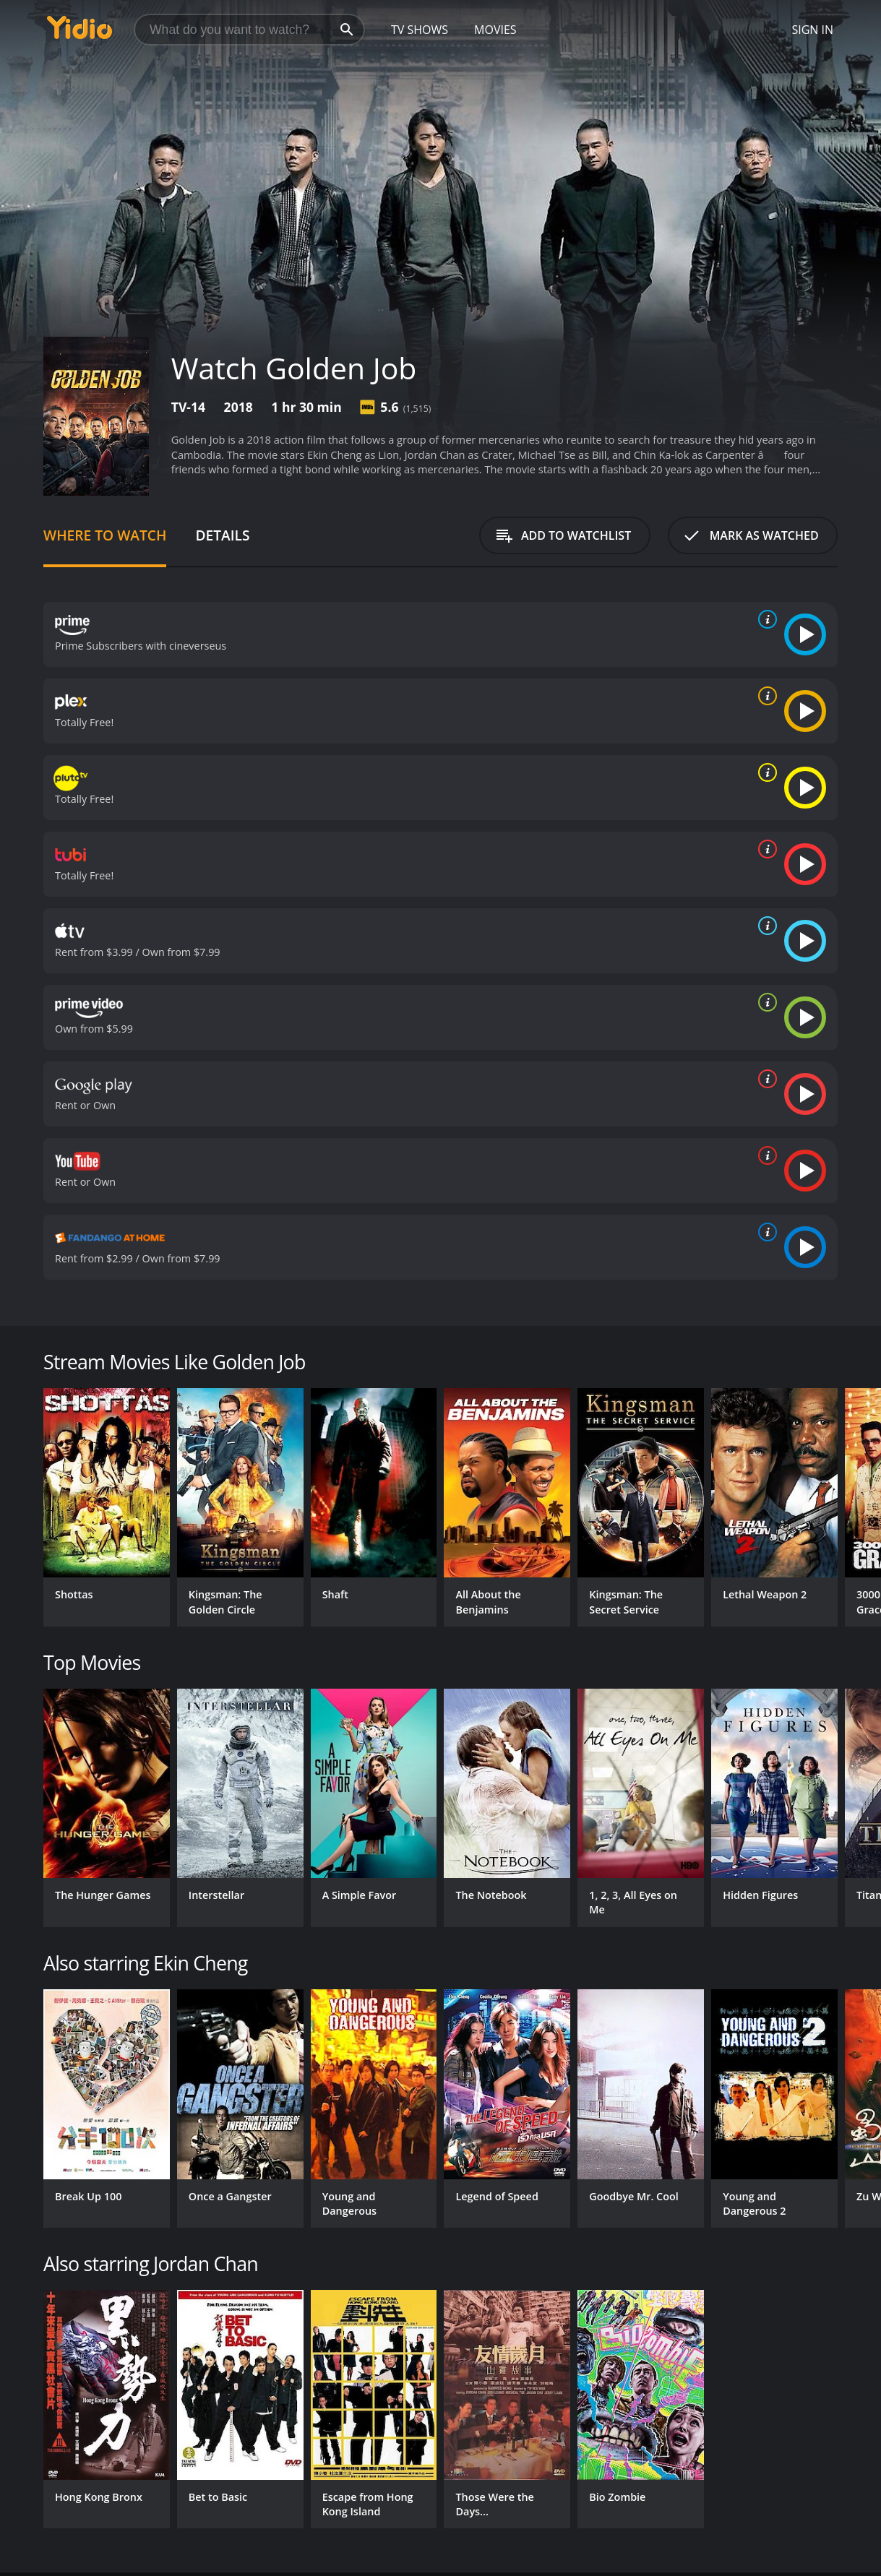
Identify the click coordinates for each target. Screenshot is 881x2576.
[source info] (764, 619)
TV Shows (419, 30)
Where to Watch (104, 535)
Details (222, 535)
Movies (495, 30)
